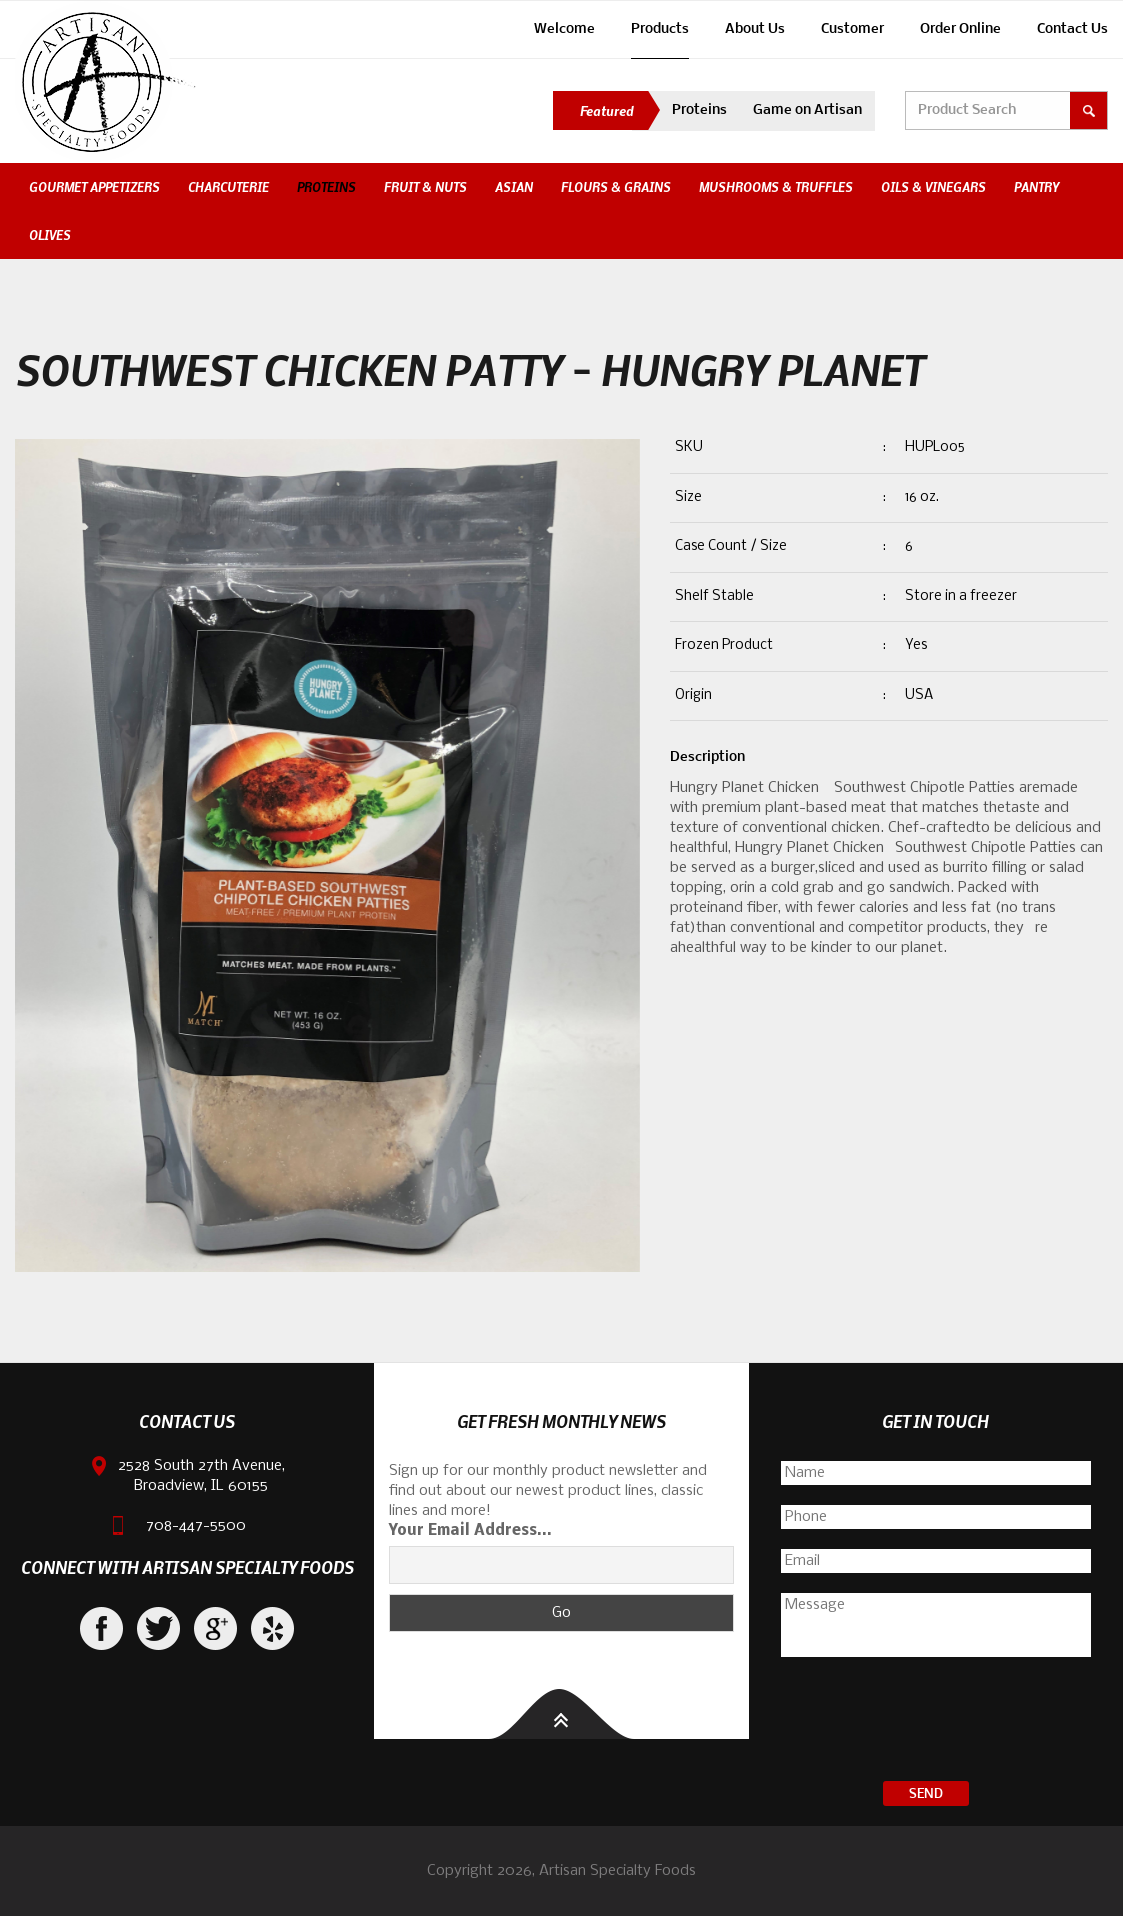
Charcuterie (228, 187)
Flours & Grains (616, 187)
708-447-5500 (196, 1526)
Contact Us (1072, 29)
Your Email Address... (470, 1531)
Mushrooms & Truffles (776, 187)
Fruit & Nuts (425, 187)
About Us (755, 29)
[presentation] (936, 1722)
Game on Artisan (807, 110)
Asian (514, 187)
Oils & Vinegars (933, 187)
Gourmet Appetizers (94, 187)
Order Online (960, 29)
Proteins (699, 110)
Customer (852, 29)
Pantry (1036, 187)
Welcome (564, 29)
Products (660, 29)
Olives (50, 235)
